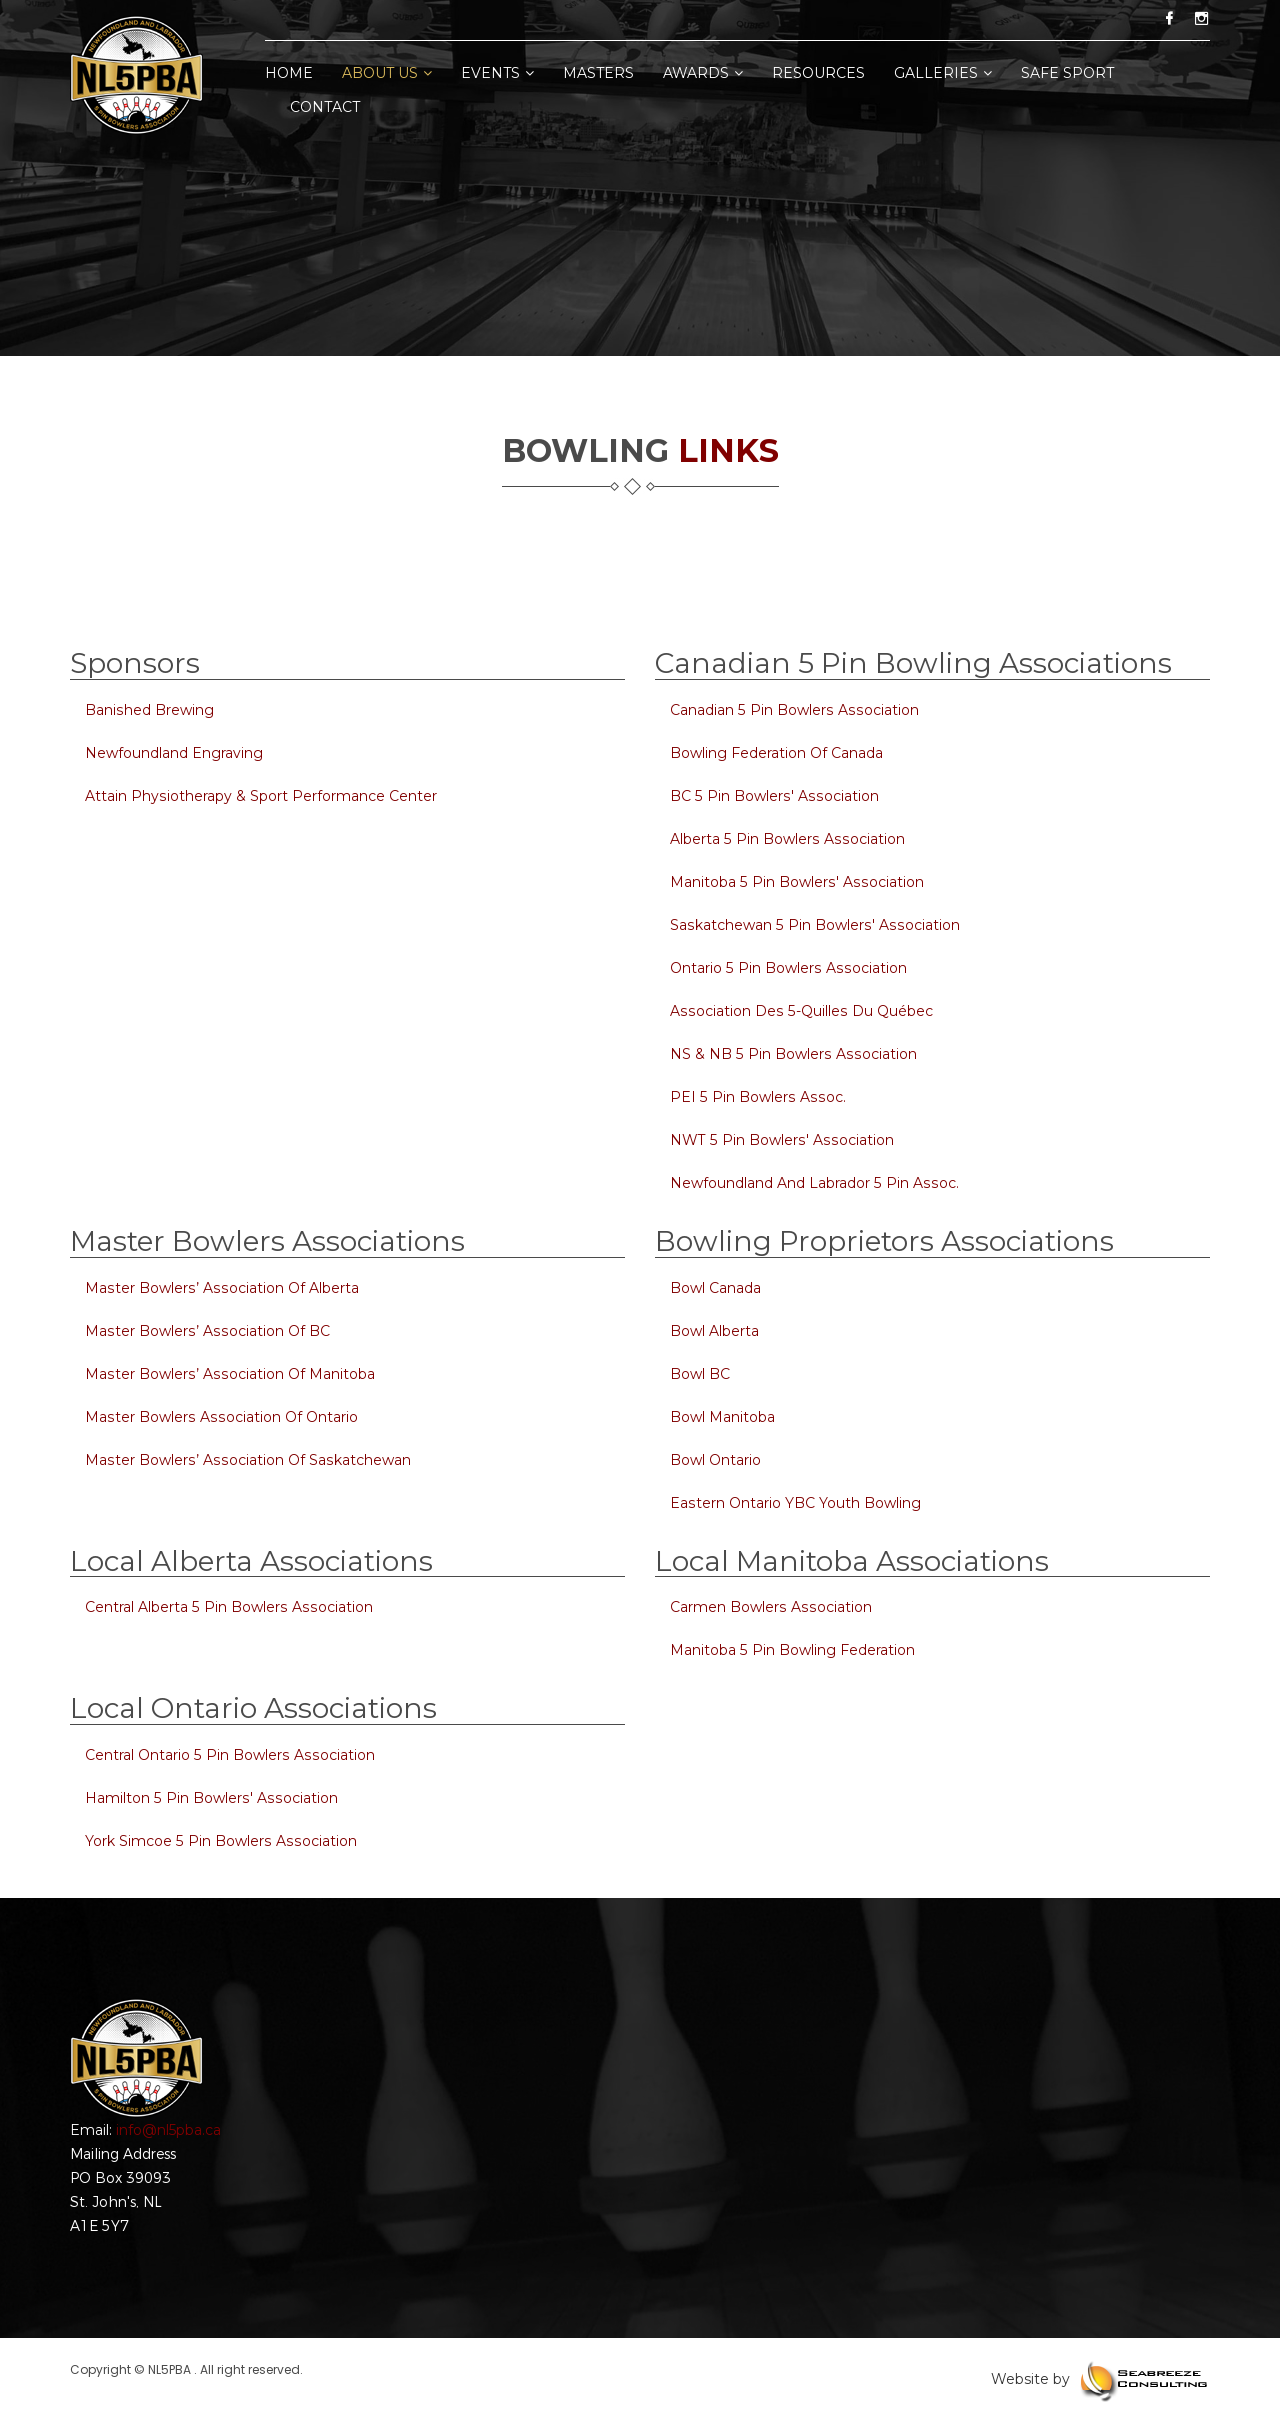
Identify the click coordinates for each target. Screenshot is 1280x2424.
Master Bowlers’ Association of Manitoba (228, 1374)
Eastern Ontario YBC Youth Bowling (795, 1503)
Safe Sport (1067, 73)
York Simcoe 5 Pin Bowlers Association (219, 1841)
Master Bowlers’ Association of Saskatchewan (245, 1460)
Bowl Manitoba (722, 1417)
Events (497, 73)
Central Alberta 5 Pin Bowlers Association (227, 1607)
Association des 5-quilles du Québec (799, 1011)
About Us (387, 73)
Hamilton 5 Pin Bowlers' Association (209, 1798)
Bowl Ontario (715, 1460)
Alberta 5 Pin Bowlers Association (785, 839)
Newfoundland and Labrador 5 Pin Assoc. (813, 1183)
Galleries (943, 73)
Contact (325, 107)
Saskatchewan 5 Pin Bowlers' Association (812, 925)
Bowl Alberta (714, 1331)
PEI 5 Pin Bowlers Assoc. (756, 1097)
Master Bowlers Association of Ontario (219, 1417)
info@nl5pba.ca (168, 2130)
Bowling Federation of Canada (776, 753)
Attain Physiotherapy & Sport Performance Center (260, 796)
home (289, 73)
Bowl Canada (715, 1288)
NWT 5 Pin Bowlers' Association (780, 1140)
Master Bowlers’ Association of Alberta (220, 1288)
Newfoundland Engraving (174, 753)
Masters (598, 73)
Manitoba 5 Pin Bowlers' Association (795, 882)
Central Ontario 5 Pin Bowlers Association (228, 1755)
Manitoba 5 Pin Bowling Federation (792, 1650)
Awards (703, 73)
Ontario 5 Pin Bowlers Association (786, 968)
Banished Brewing (149, 710)
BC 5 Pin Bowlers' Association (772, 796)
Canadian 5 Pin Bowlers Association (792, 710)
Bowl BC (700, 1374)
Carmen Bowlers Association (769, 1607)
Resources (818, 73)
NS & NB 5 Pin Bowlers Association (791, 1054)
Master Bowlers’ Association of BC (205, 1331)
